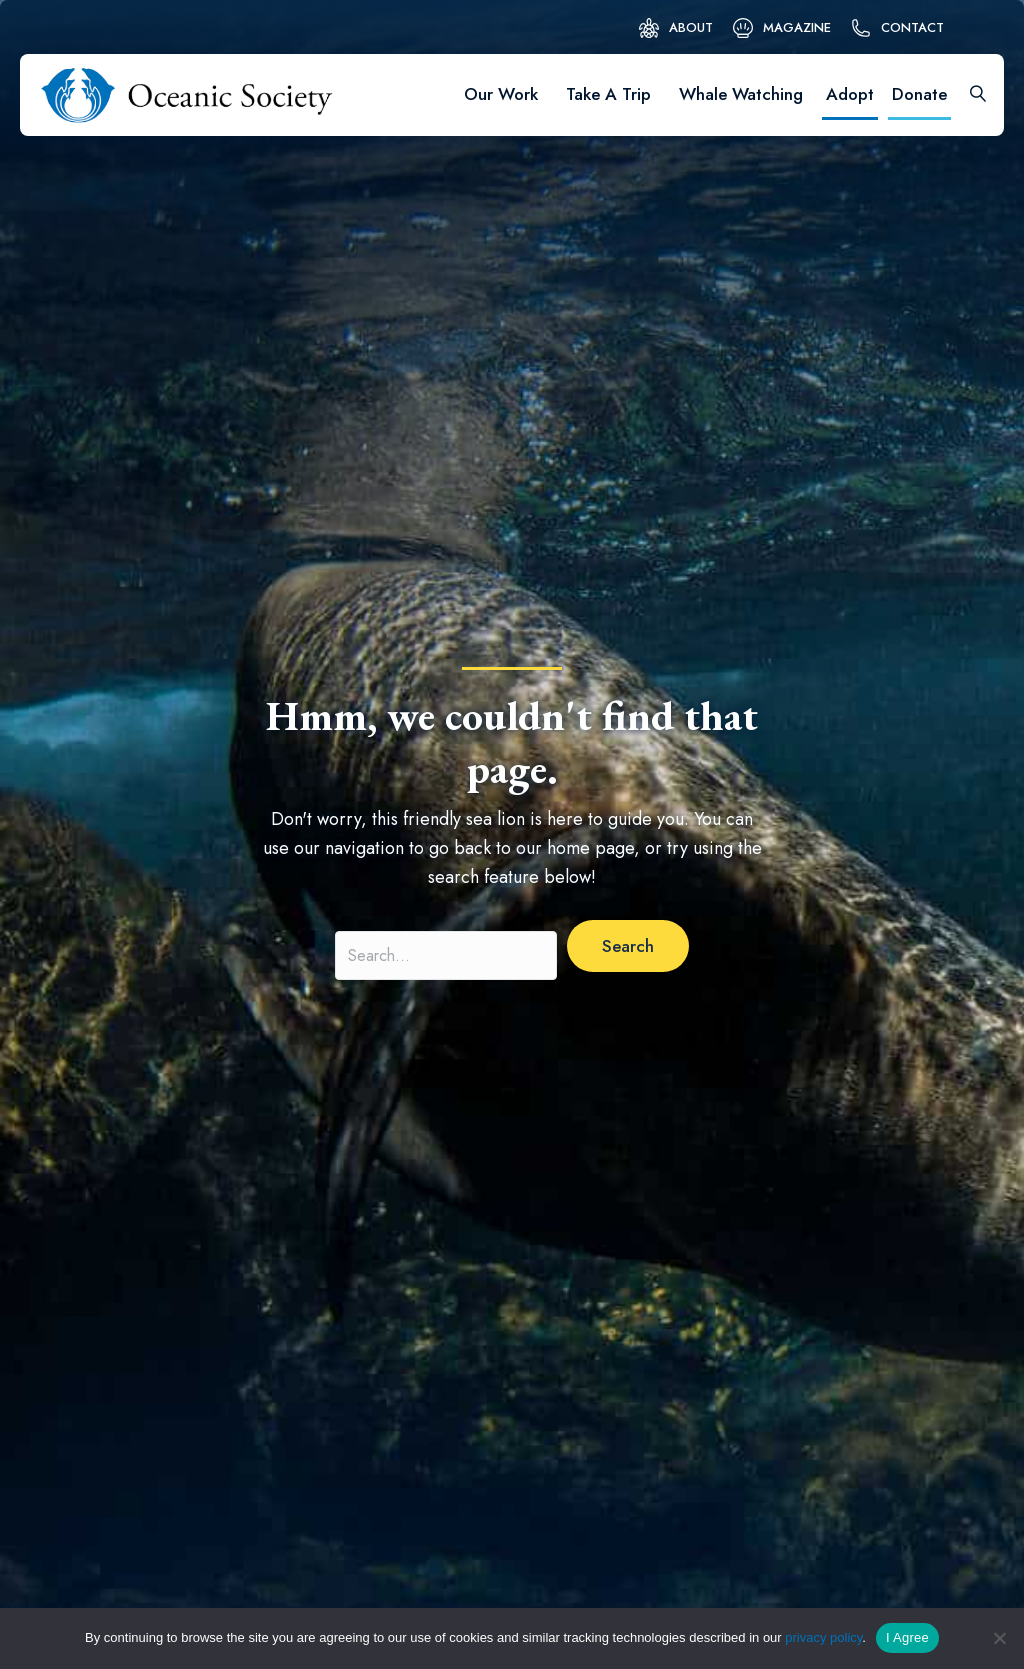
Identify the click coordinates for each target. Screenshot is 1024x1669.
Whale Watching (741, 94)
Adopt (850, 94)
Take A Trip (608, 94)
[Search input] (446, 955)
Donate (919, 94)
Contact (912, 27)
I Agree (907, 1637)
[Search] (971, 95)
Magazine (797, 27)
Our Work (501, 94)
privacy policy (823, 1637)
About (691, 27)
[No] (999, 1638)
